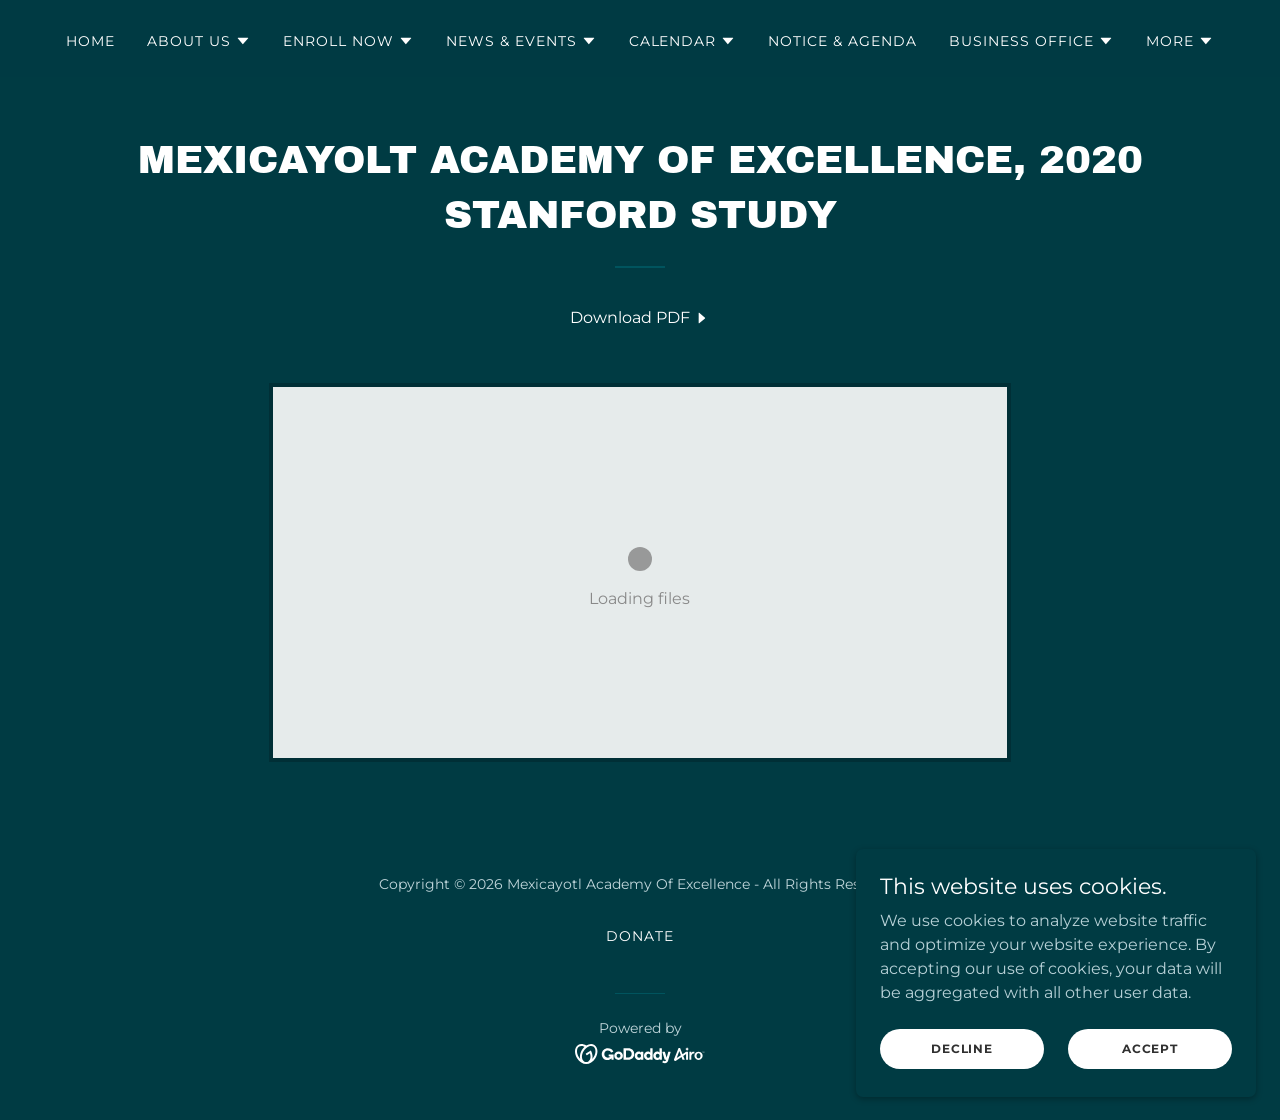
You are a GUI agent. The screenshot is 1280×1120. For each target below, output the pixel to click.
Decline (962, 1048)
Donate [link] (640, 936)
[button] (199, 41)
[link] (640, 317)
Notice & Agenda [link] (842, 41)
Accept (1150, 1048)
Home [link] (90, 41)
